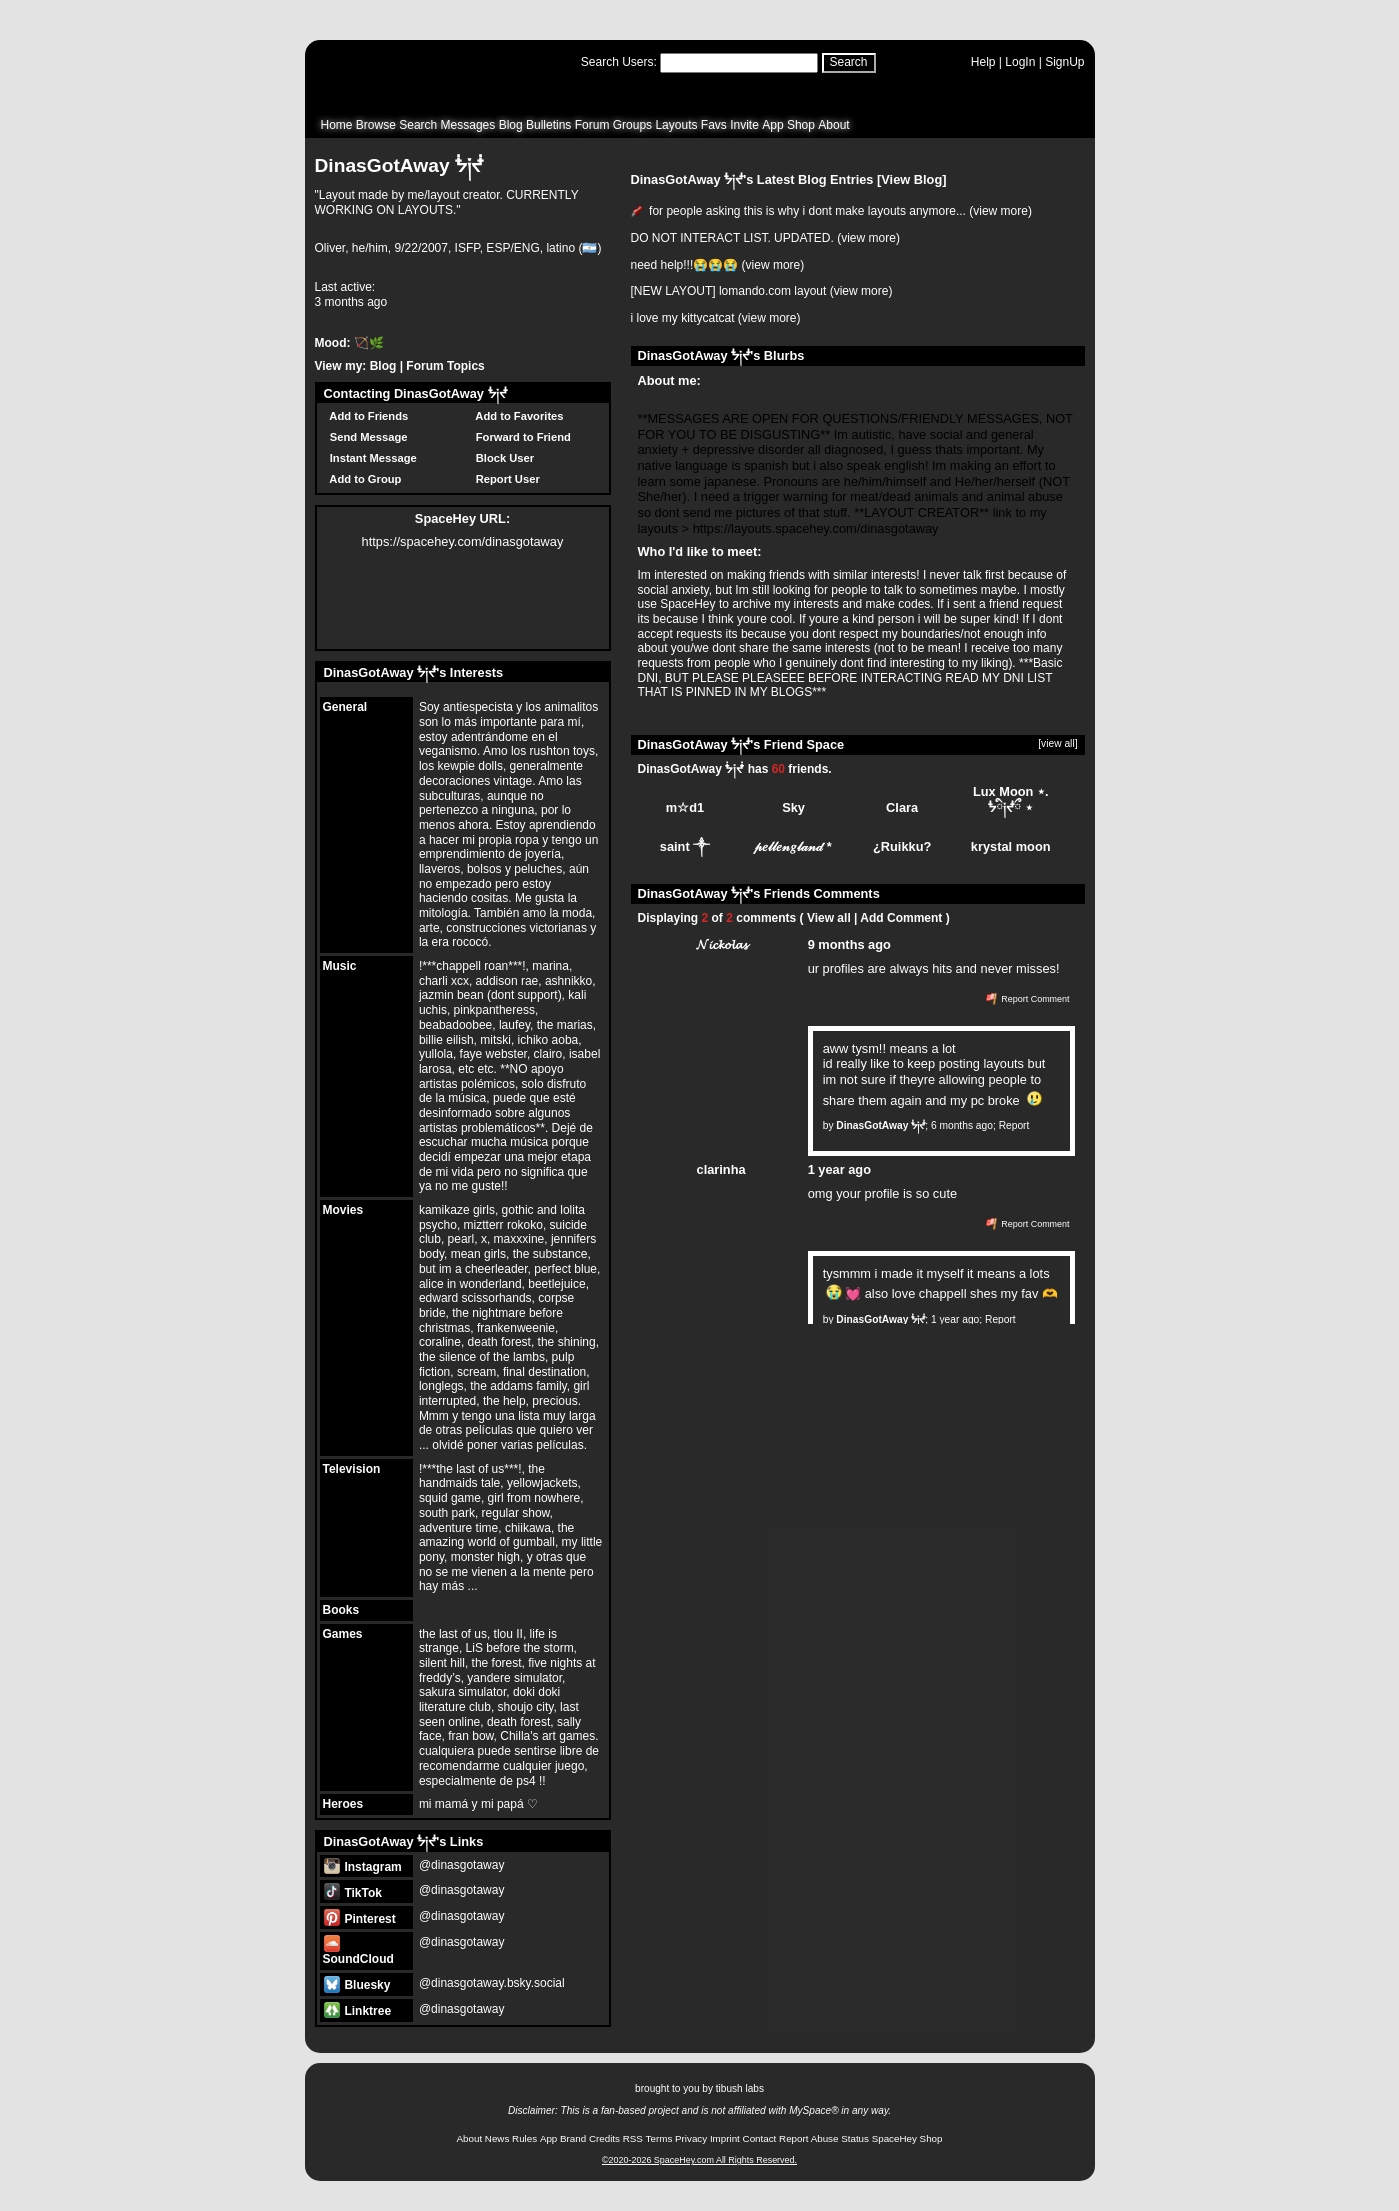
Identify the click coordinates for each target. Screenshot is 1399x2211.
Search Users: (619, 62)
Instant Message (370, 458)
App (772, 125)
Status (855, 2138)
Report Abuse (808, 2138)
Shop (801, 125)
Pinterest (360, 1919)
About (833, 125)
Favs (714, 125)
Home (337, 125)
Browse (376, 125)
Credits (604, 2138)
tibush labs (740, 2088)
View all (829, 918)
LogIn (1020, 62)
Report (1014, 1125)
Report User (505, 479)
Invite (744, 125)
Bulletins (548, 125)
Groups (632, 125)
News (497, 2138)
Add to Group (363, 479)
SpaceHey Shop (907, 2138)
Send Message (366, 437)
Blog (511, 125)
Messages (468, 125)
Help (983, 62)
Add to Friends (366, 416)
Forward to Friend (520, 437)
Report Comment (1028, 999)
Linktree (357, 2011)
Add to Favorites (517, 416)
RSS (633, 2138)
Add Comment (901, 918)
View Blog (911, 179)
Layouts (676, 125)
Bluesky (357, 1985)
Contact (760, 2138)
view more (1000, 211)
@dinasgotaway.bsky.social (492, 1983)
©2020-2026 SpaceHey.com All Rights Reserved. (699, 2160)
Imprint (725, 2138)
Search (849, 62)
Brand (573, 2138)
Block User (502, 458)
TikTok (353, 1893)
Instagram (363, 1867)
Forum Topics (445, 366)
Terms (659, 2138)
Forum (592, 125)
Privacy (691, 2138)
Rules (524, 2138)
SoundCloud (358, 1951)
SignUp (1064, 62)
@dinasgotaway (462, 1865)
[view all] (1057, 743)
